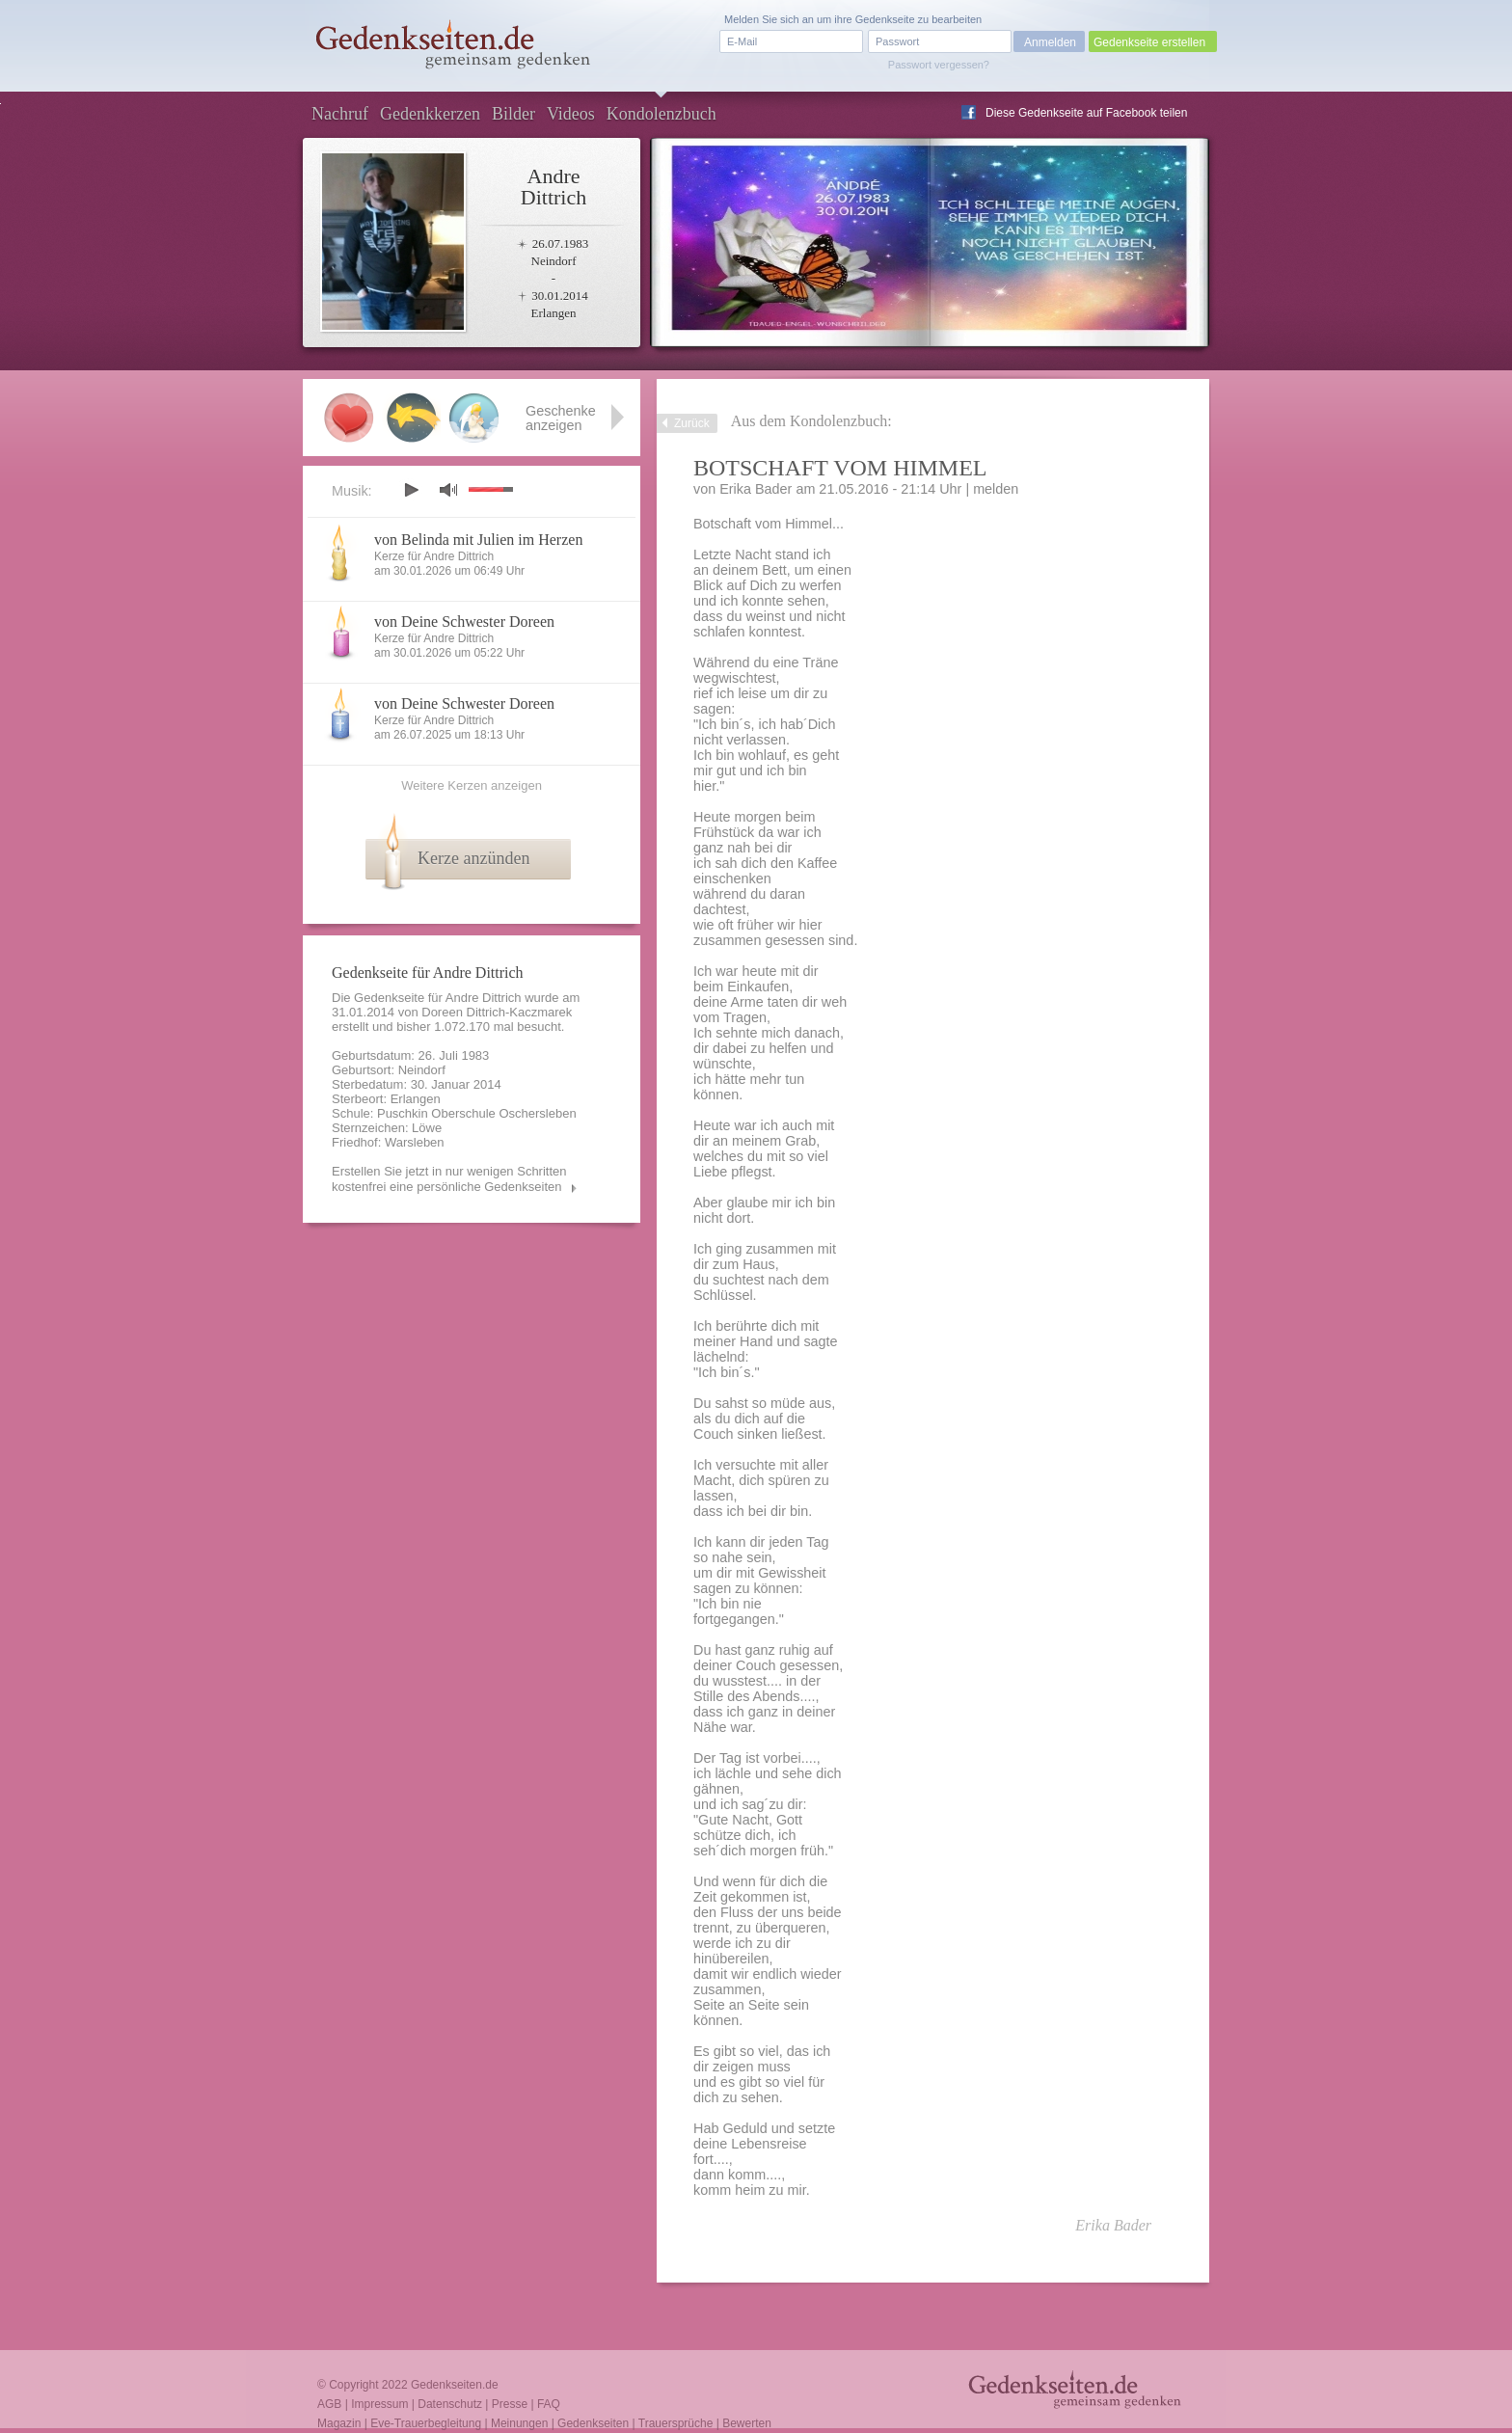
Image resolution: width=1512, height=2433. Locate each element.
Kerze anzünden (473, 858)
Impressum (379, 2404)
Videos (571, 113)
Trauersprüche (676, 2423)
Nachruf (339, 113)
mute (448, 489)
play (411, 490)
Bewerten (746, 2423)
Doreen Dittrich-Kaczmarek (496, 1012)
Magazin (339, 2423)
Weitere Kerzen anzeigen (471, 785)
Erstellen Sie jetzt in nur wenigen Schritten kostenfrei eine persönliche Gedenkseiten (449, 1179)
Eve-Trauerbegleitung (425, 2423)
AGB (329, 2404)
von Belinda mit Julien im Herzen (478, 539)
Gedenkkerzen (430, 113)
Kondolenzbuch (661, 113)
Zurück (692, 423)
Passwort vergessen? (938, 64)
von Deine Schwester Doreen (464, 621)
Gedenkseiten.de (455, 2385)
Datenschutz (450, 2404)
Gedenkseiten (593, 2423)
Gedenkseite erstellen (1149, 42)
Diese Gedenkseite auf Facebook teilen (1086, 113)
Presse (509, 2404)
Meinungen (519, 2423)
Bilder (513, 113)
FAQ (548, 2404)
